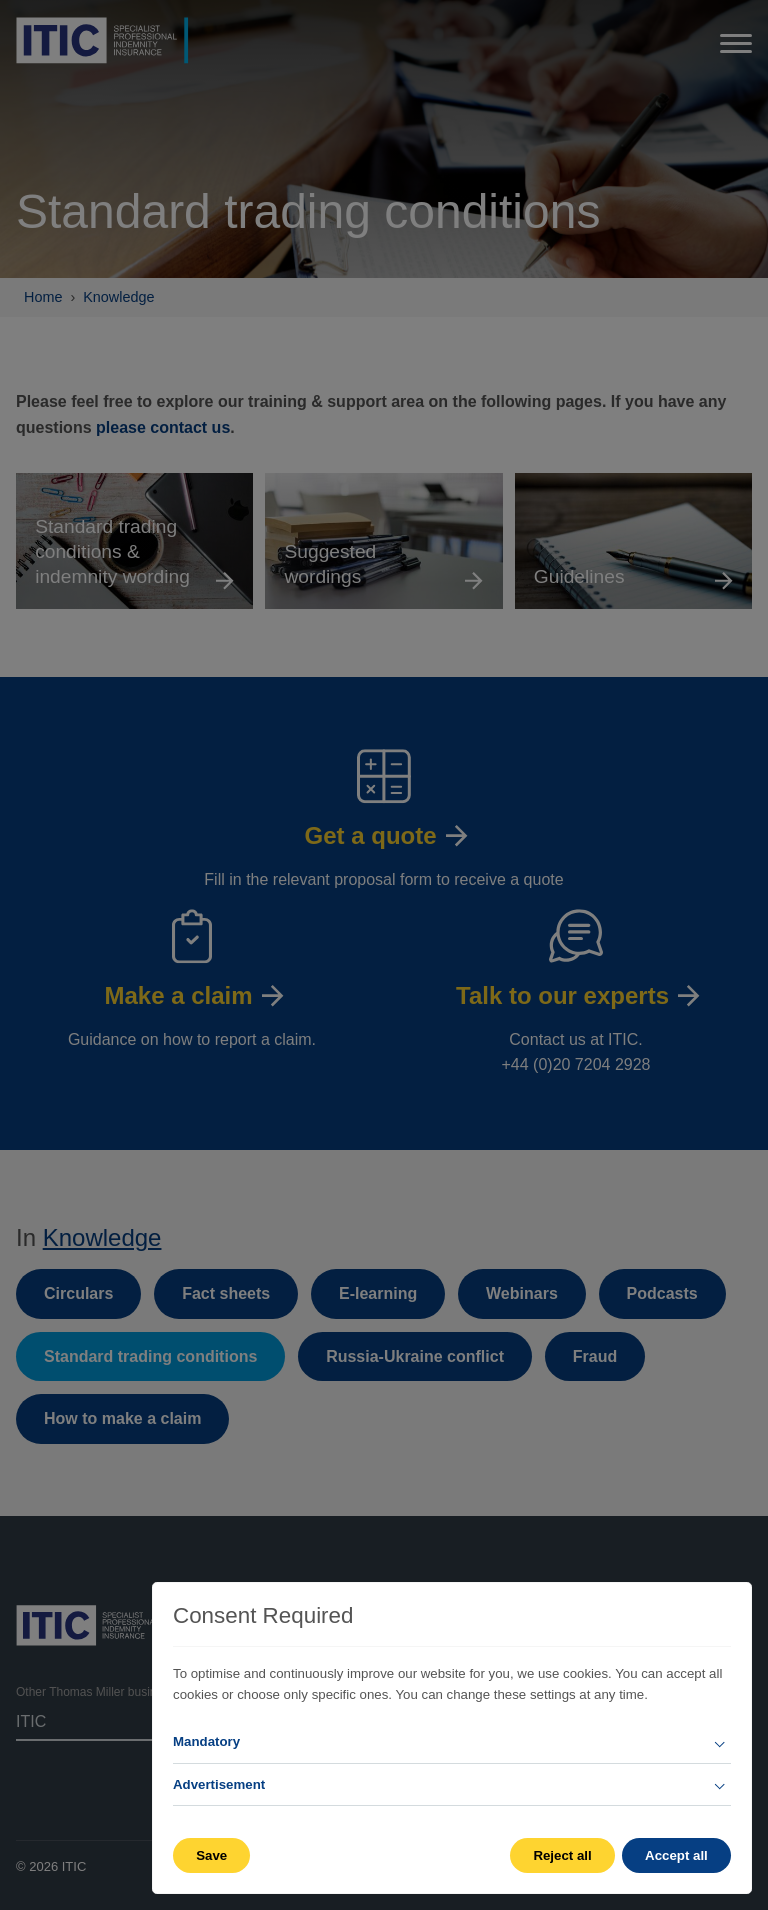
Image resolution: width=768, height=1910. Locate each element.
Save (211, 1855)
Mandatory (206, 1741)
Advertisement (219, 1784)
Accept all (676, 1855)
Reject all (561, 1855)
